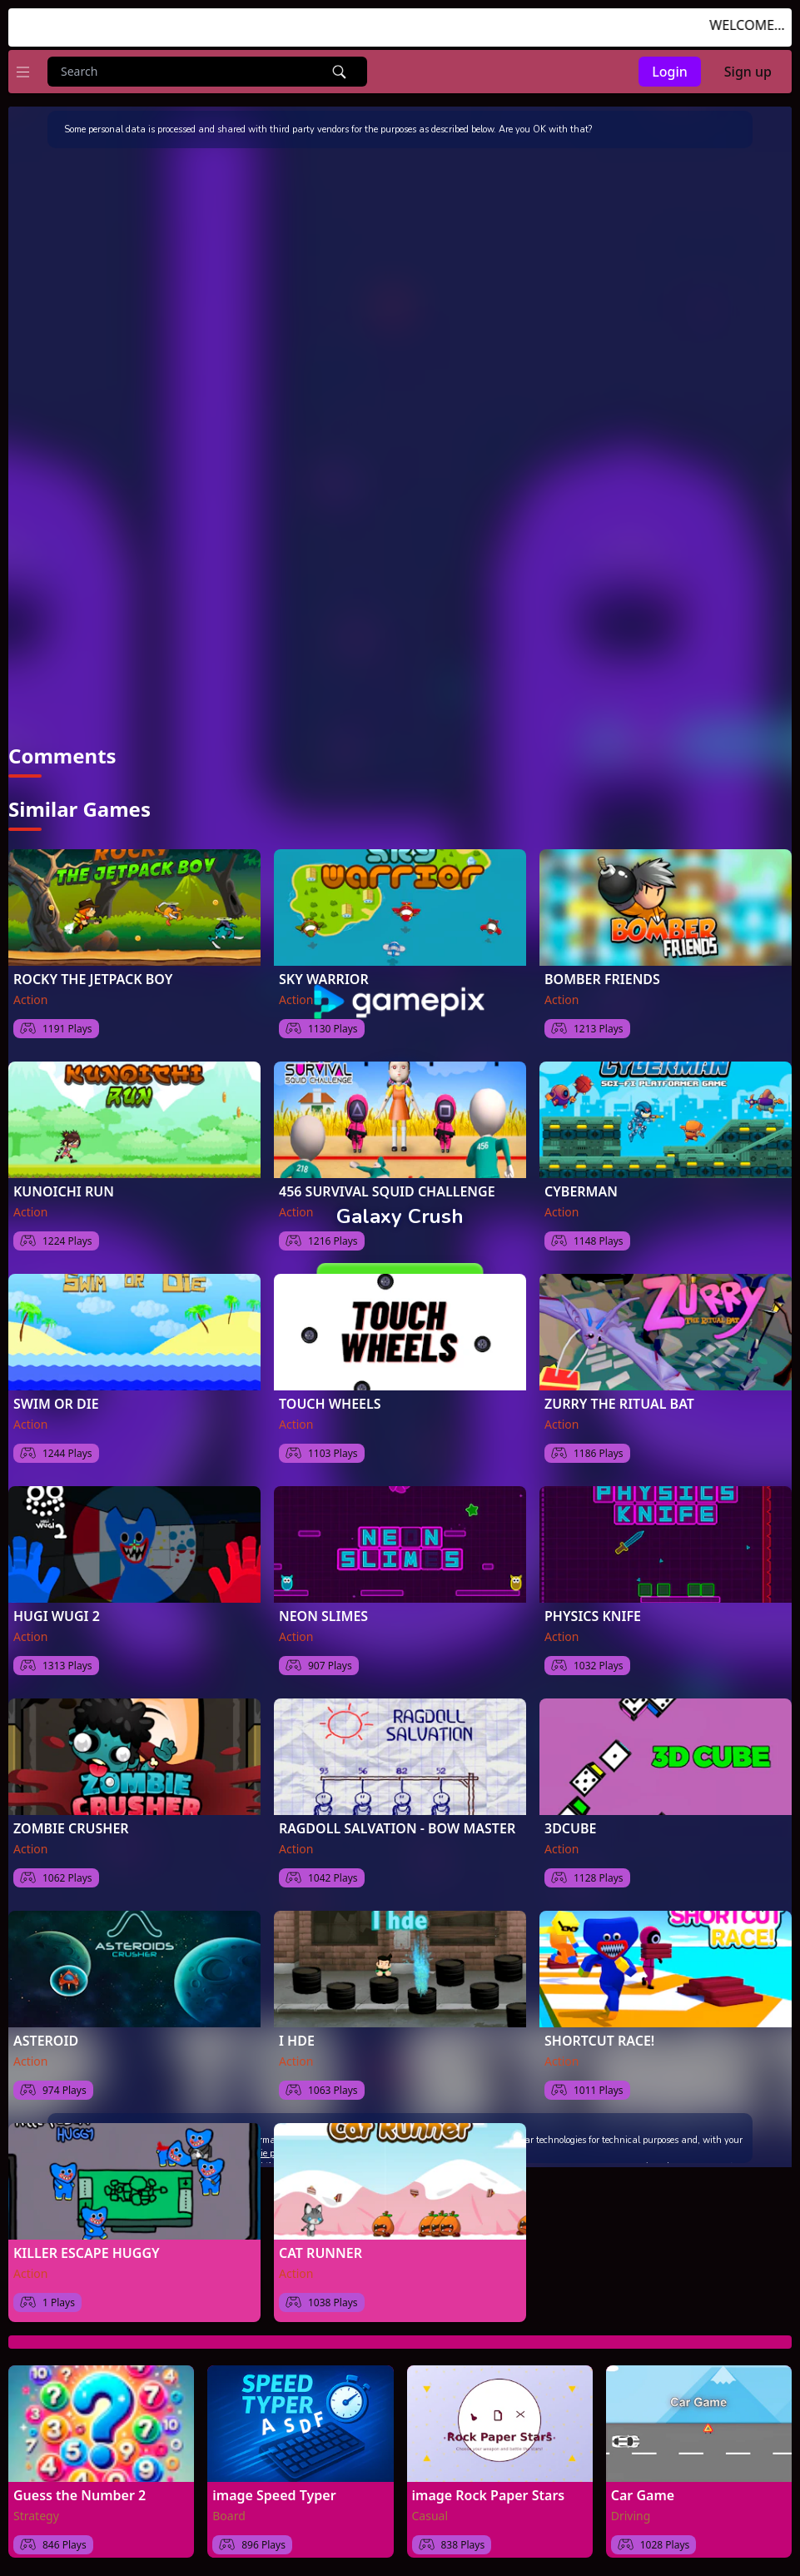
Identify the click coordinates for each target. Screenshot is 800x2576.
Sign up (748, 71)
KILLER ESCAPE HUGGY (86, 2253)
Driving (631, 2516)
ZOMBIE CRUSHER (71, 1828)
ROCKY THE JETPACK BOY (92, 979)
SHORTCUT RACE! (599, 2040)
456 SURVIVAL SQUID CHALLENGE (387, 1191)
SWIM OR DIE (56, 1404)
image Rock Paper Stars (488, 2495)
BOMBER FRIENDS (602, 979)
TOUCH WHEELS (330, 1404)
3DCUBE (570, 1828)
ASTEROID (45, 2040)
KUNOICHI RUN (63, 1191)
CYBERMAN (581, 1191)
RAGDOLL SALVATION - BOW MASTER (397, 1828)
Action (30, 999)
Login (670, 71)
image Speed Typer (273, 2495)
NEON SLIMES (323, 1616)
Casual (430, 2516)
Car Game (642, 2495)
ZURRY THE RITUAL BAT (619, 1404)
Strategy (36, 2516)
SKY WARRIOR (324, 979)
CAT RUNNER (320, 2253)
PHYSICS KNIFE (592, 1616)
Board (229, 2516)
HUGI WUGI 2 (56, 1616)
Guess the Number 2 (79, 2495)
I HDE (297, 2040)
